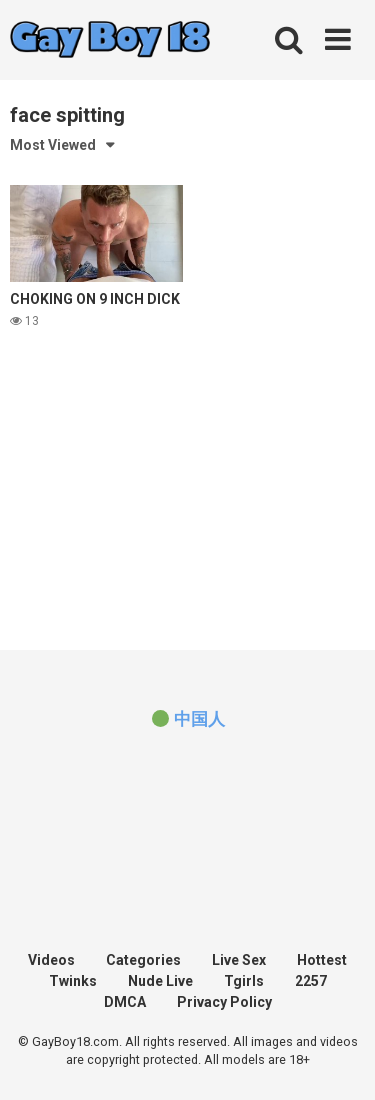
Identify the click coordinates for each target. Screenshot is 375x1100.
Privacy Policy (224, 1002)
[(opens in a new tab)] (187, 719)
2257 (311, 981)
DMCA (125, 1002)
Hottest (322, 960)
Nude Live (160, 981)
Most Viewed (53, 145)
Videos (51, 960)
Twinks (73, 981)
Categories (143, 960)
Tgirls (244, 981)
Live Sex (239, 960)
